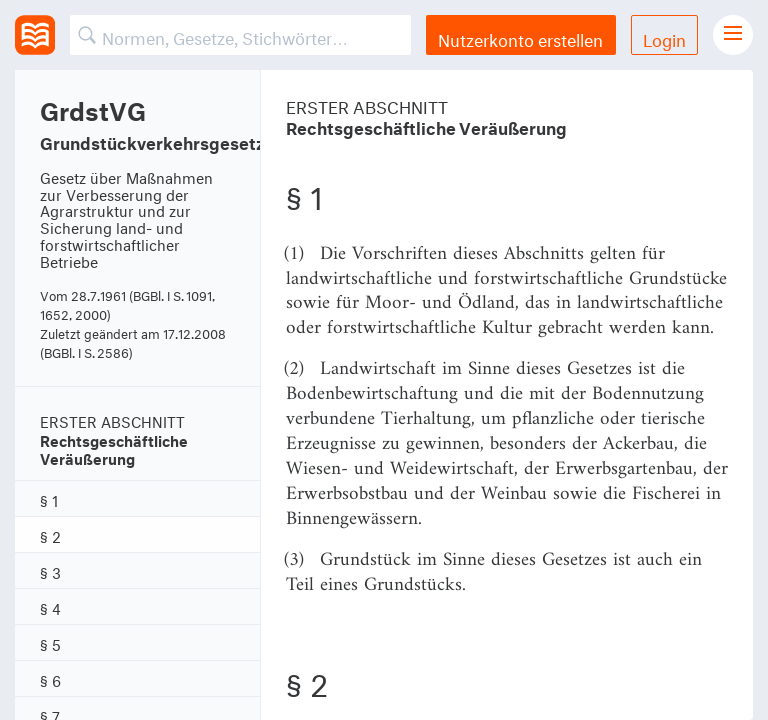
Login (664, 37)
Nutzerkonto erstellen (520, 37)
